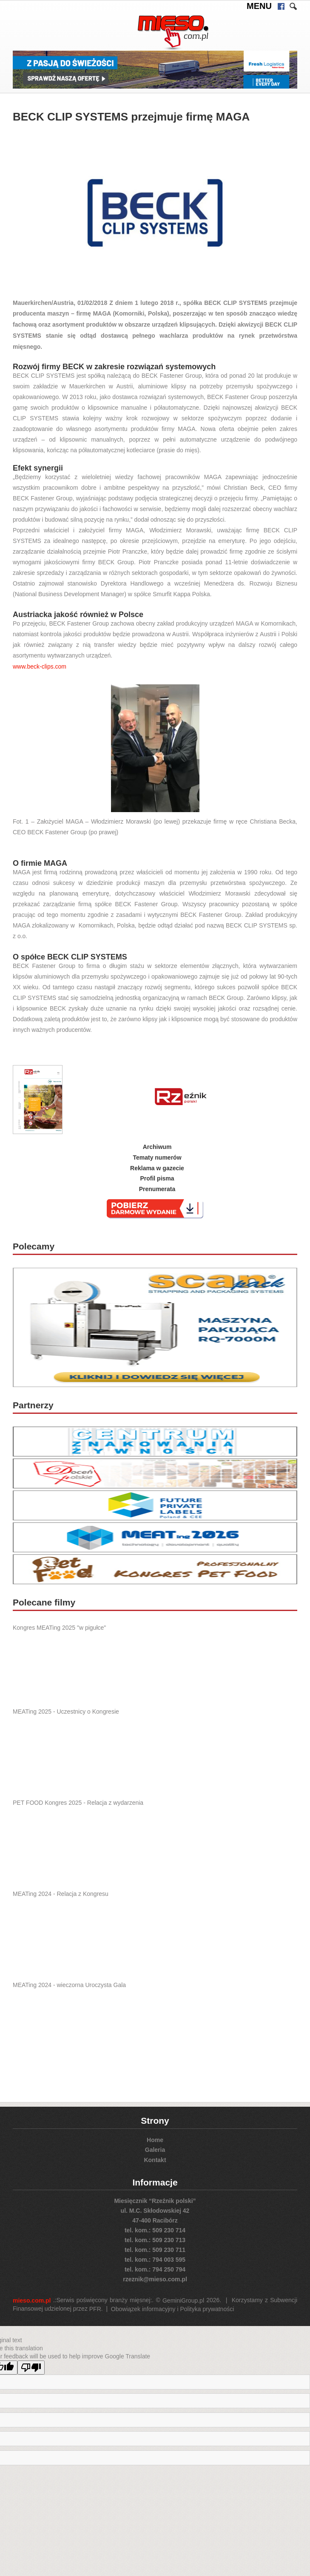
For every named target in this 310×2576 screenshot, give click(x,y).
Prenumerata (157, 1189)
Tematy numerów (157, 1157)
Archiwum (157, 1146)
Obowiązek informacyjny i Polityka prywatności (172, 2309)
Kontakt (155, 2160)
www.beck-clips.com (39, 666)
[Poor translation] (31, 2368)
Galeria (155, 2149)
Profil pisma (157, 1178)
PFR (95, 2309)
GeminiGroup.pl (183, 2300)
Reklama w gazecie (157, 1167)
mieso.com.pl (32, 2300)
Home (155, 2139)
